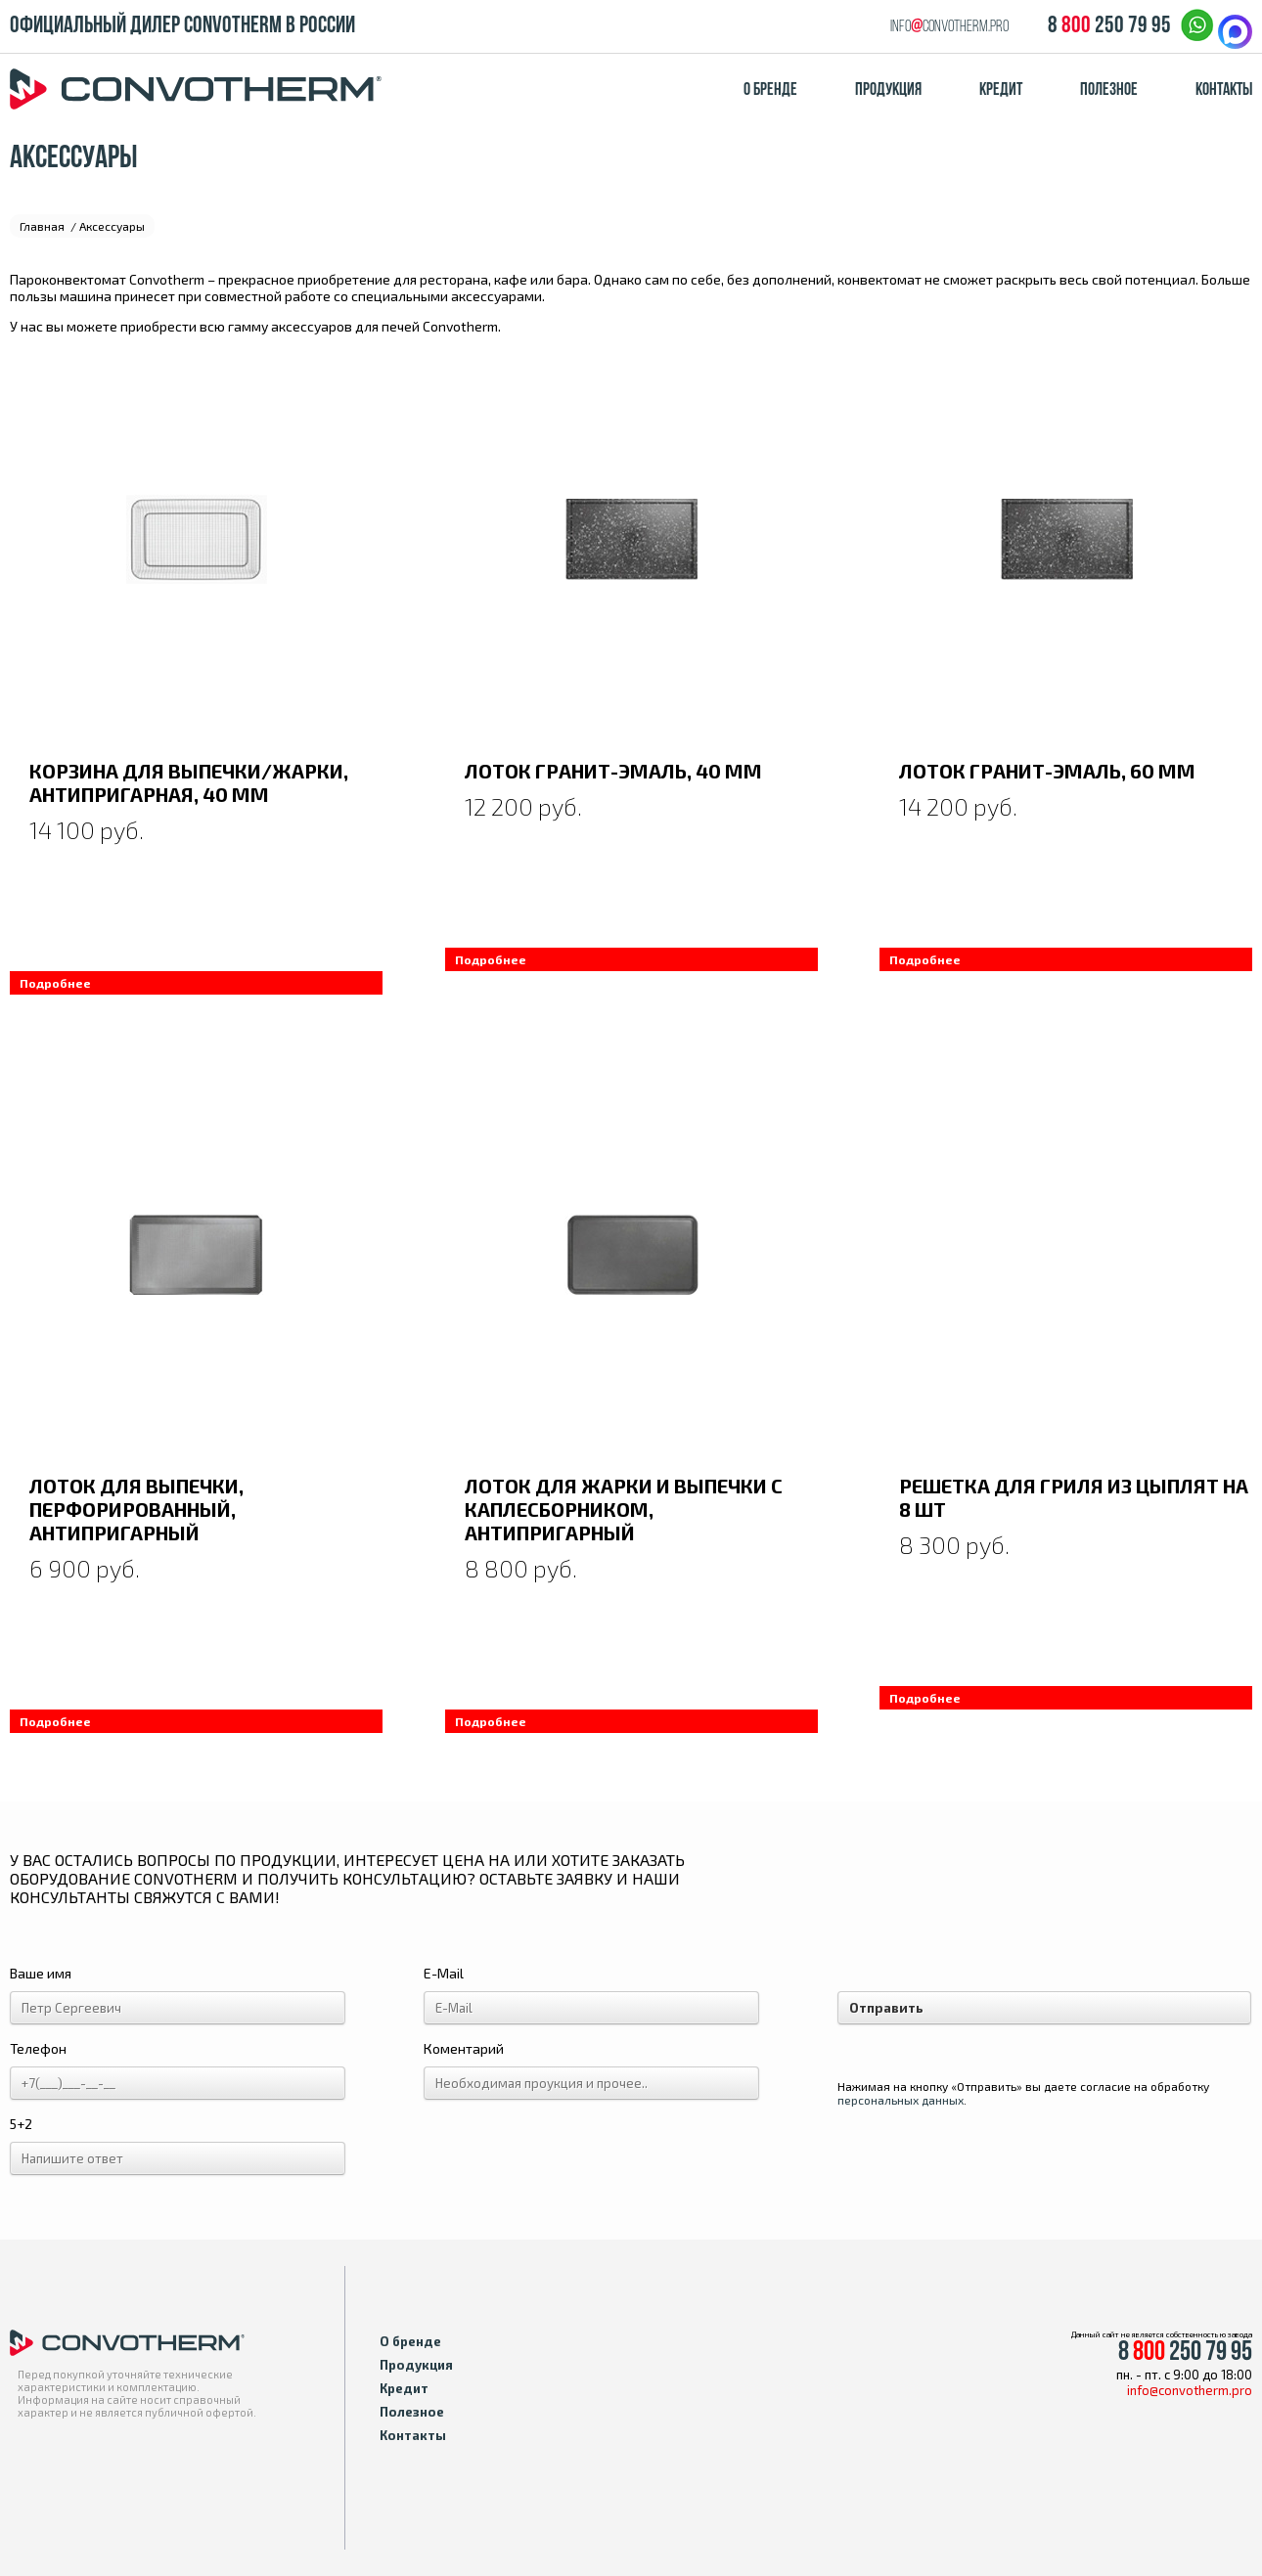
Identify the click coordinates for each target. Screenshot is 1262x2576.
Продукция (888, 90)
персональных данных (900, 2100)
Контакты (1223, 90)
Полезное (1109, 90)
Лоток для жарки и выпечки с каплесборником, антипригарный (624, 1509)
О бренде (770, 90)
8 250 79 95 (1109, 26)
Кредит (1000, 90)
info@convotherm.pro (1189, 2390)
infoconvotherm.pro (949, 27)
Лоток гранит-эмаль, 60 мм (1047, 770)
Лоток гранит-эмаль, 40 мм (613, 770)
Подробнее (55, 983)
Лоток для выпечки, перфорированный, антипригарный (136, 1509)
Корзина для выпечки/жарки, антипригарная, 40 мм (188, 782)
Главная (42, 226)
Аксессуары (112, 226)
